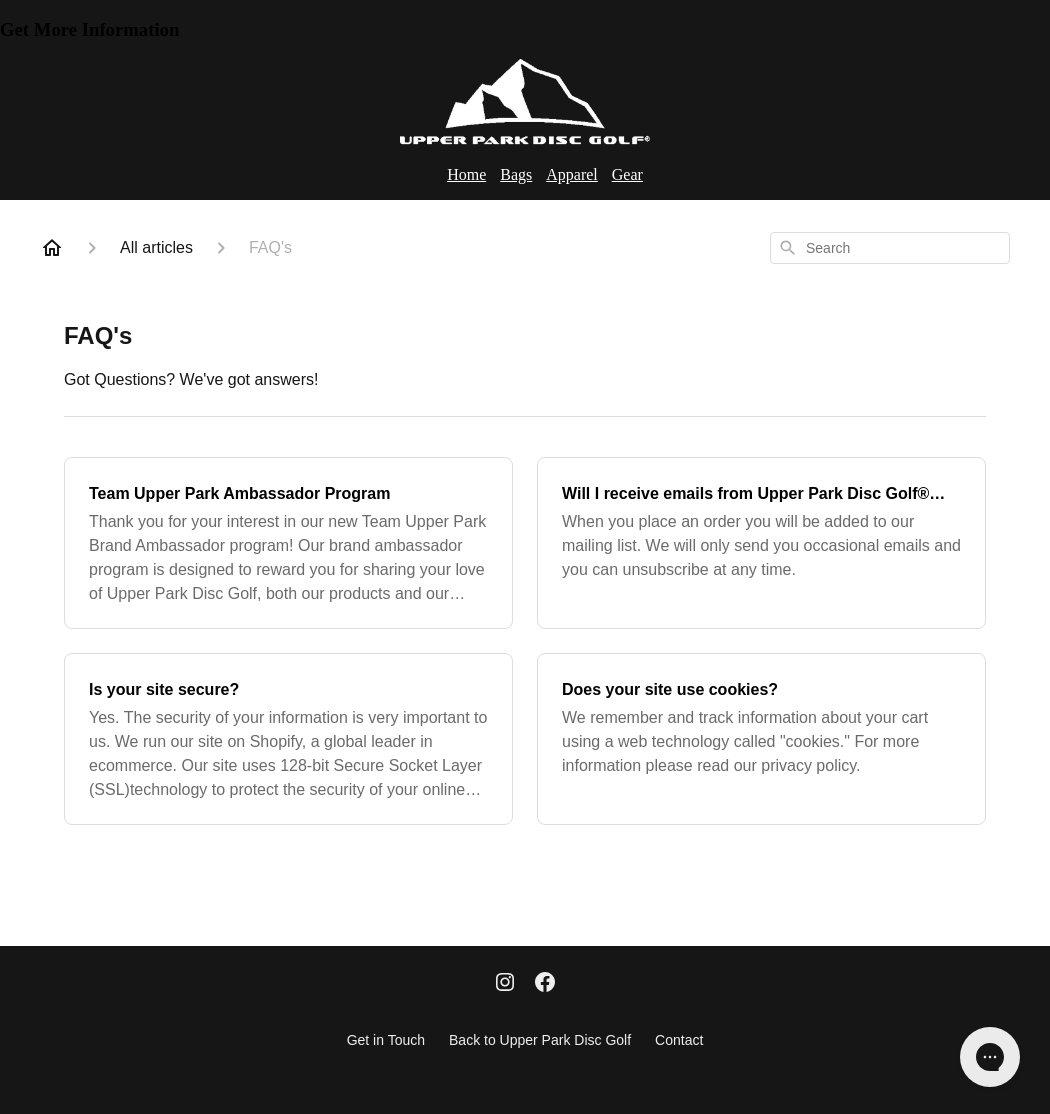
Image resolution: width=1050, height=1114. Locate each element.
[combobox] (890, 248)
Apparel (572, 174)
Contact (679, 1040)
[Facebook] (545, 984)
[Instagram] (505, 984)
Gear (627, 174)
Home (466, 174)
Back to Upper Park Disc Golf (540, 1040)
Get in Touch (386, 1040)
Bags (516, 174)
